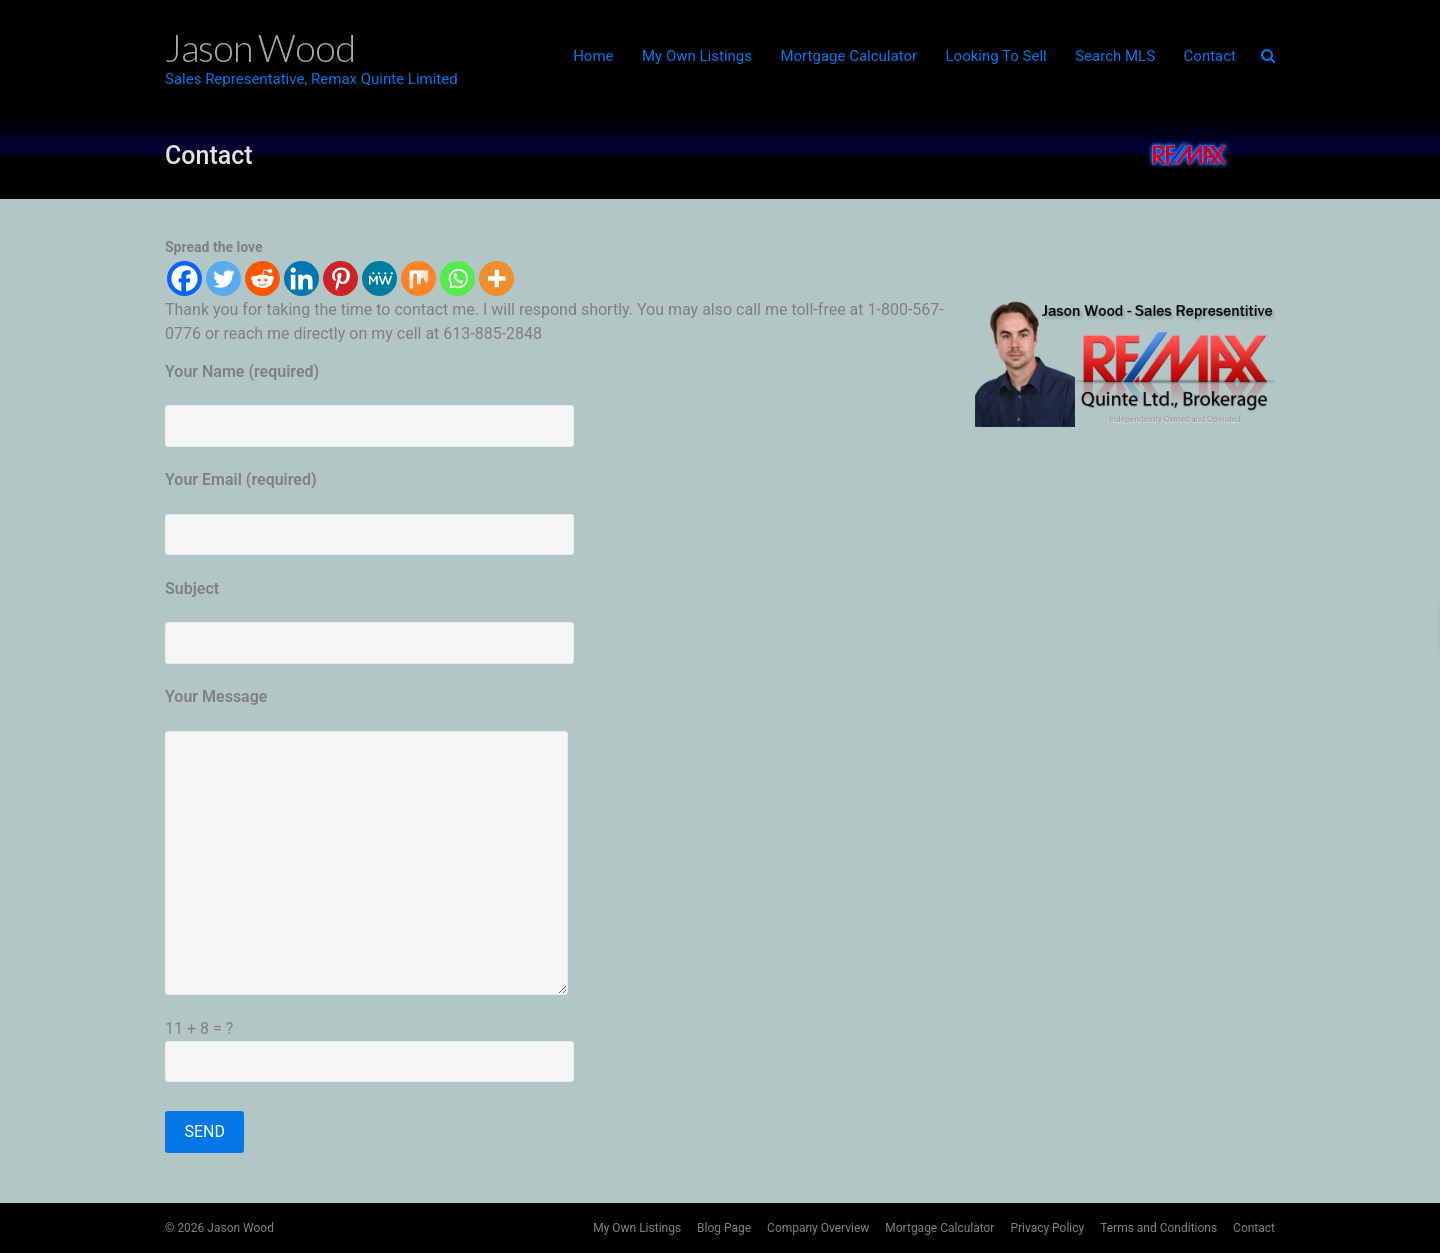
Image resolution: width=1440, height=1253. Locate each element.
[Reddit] (262, 278)
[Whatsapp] (457, 278)
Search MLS (1115, 56)
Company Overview (818, 1228)
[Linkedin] (301, 278)
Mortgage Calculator (848, 56)
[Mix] (418, 278)
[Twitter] (223, 278)
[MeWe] (379, 278)
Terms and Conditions (1158, 1228)
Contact (1210, 56)
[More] (496, 278)
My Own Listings (697, 56)
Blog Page (724, 1228)
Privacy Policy (1047, 1228)
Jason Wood (240, 1228)
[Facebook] (184, 278)
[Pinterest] (340, 278)
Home (593, 56)
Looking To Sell (996, 56)
